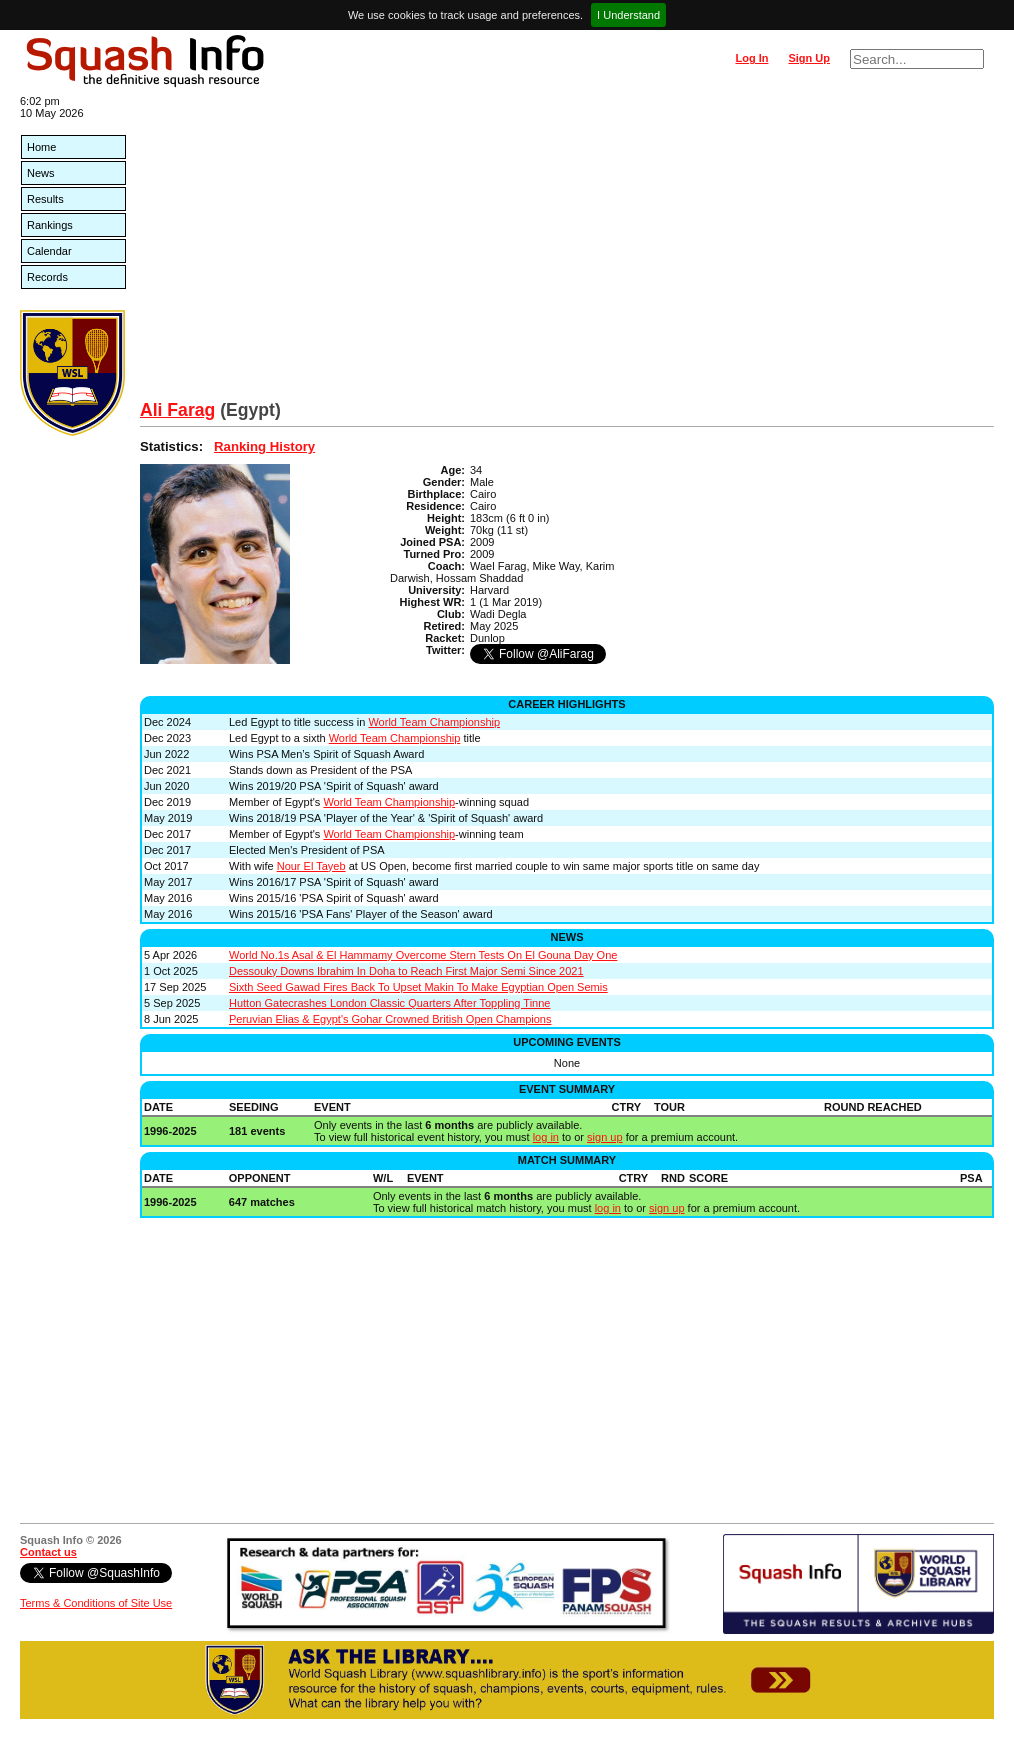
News (41, 173)
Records (47, 277)
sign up (604, 1137)
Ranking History (264, 446)
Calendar (49, 251)
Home (41, 147)
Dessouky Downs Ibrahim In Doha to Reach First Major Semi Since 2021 (406, 971)
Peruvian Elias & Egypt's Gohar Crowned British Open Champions (390, 1019)
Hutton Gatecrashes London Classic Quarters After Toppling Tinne (389, 1003)
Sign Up (809, 58)
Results (45, 199)
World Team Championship (434, 722)
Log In (751, 58)
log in (546, 1137)
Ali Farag (177, 410)
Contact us (48, 1552)
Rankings (50, 225)
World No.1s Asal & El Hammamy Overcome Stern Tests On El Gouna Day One (423, 955)
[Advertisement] (567, 250)
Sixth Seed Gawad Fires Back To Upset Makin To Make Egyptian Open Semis (418, 987)
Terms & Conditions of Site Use (96, 1603)
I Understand (628, 15)
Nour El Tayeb (311, 866)
